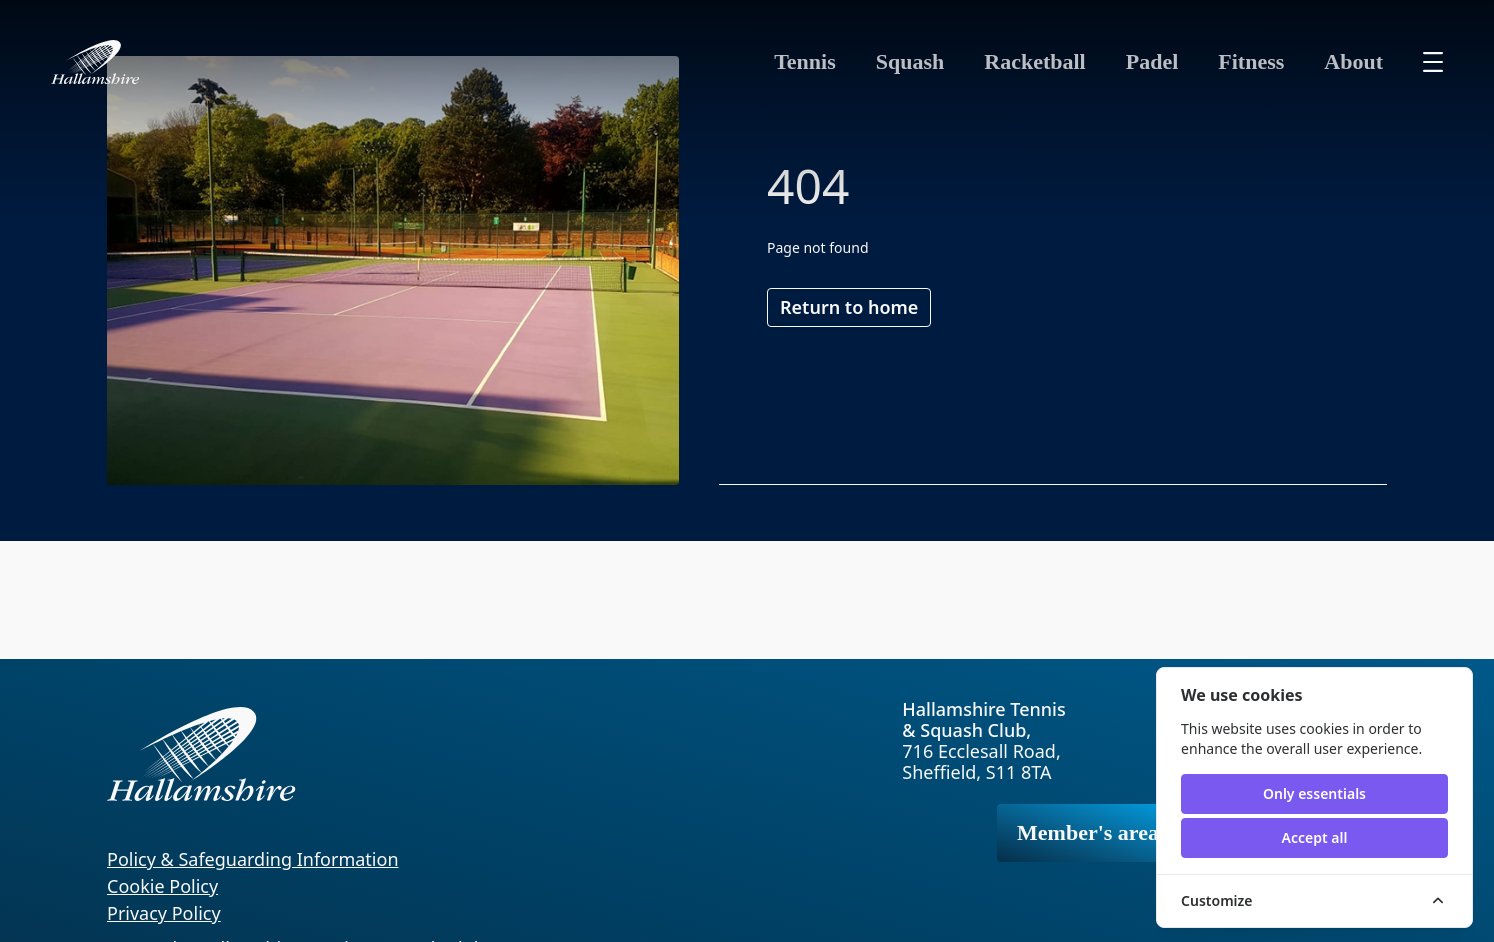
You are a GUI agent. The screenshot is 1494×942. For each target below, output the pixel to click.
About (1353, 61)
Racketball (1034, 61)
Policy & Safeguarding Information (253, 859)
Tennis (805, 61)
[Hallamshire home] (95, 62)
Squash (910, 61)
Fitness (1251, 61)
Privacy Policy (164, 913)
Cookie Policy (162, 886)
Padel (1152, 61)
